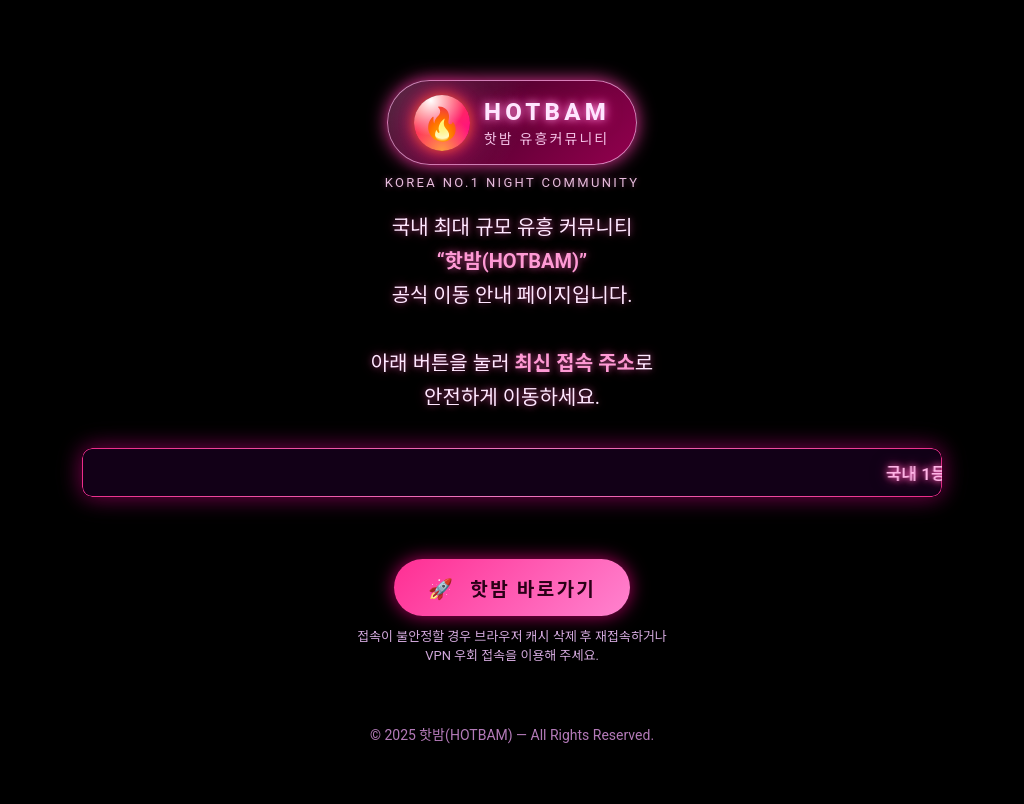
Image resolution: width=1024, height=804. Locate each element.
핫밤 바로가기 (512, 589)
